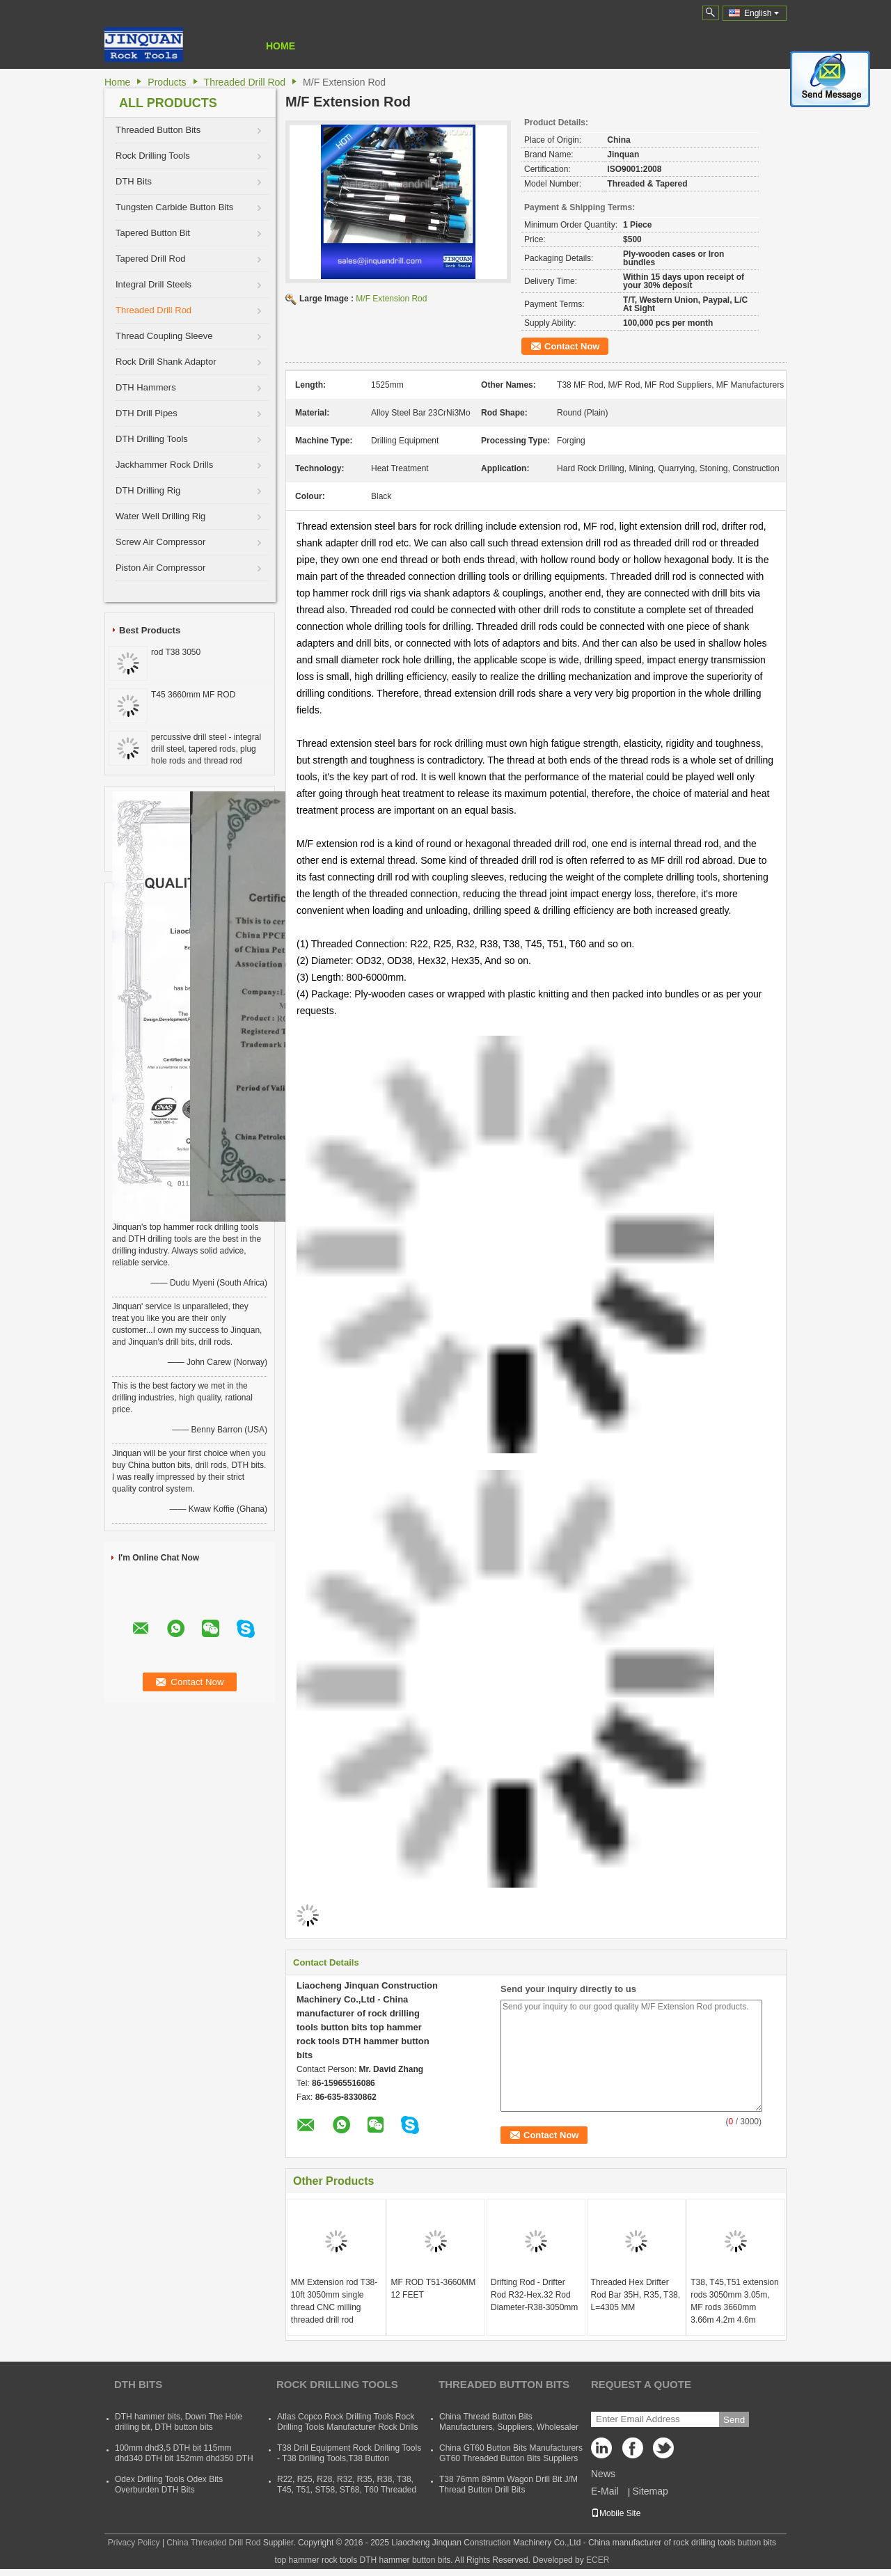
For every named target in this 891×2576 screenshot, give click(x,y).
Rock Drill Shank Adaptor (166, 361)
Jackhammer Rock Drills (164, 464)
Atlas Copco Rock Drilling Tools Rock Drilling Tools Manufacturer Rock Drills (347, 2422)
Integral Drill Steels (153, 284)
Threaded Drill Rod (245, 82)
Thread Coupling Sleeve (164, 336)
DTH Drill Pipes (147, 413)
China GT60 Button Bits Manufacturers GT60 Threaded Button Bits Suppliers (511, 2453)
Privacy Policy (134, 2542)
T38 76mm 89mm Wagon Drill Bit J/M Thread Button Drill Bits (508, 2484)
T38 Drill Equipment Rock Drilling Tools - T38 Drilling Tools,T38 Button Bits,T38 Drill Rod (349, 2458)
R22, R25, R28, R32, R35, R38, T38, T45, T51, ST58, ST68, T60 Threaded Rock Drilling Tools (346, 2489)
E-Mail (605, 2491)
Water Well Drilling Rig (160, 516)
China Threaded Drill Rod (213, 2542)
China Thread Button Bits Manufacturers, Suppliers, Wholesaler (508, 2422)
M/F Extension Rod (391, 298)
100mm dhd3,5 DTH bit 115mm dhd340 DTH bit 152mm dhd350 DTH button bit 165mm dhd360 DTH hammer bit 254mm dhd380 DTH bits (184, 2463)
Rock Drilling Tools (153, 155)
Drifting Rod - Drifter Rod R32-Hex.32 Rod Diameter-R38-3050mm (534, 2294)
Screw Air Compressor (160, 542)
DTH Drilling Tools (152, 439)
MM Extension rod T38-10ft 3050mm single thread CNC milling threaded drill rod (334, 2301)
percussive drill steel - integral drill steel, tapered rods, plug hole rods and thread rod (206, 749)
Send (734, 2420)
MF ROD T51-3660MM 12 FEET (433, 2288)
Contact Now (571, 346)
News (603, 2473)
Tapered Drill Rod (150, 258)
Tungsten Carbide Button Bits (174, 207)
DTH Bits (134, 181)
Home (280, 46)
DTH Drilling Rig (148, 490)
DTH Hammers (146, 387)
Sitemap (650, 2491)
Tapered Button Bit (153, 233)
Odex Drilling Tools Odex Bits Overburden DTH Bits (169, 2484)
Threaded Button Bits (158, 130)
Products (167, 82)
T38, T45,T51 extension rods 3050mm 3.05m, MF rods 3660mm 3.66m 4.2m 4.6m (735, 2301)
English (761, 13)
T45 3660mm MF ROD (193, 695)
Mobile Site (615, 2513)
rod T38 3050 (175, 652)
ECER (597, 2560)
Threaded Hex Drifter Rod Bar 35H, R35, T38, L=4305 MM (636, 2294)
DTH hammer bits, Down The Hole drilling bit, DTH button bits (178, 2422)
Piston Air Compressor (160, 567)
